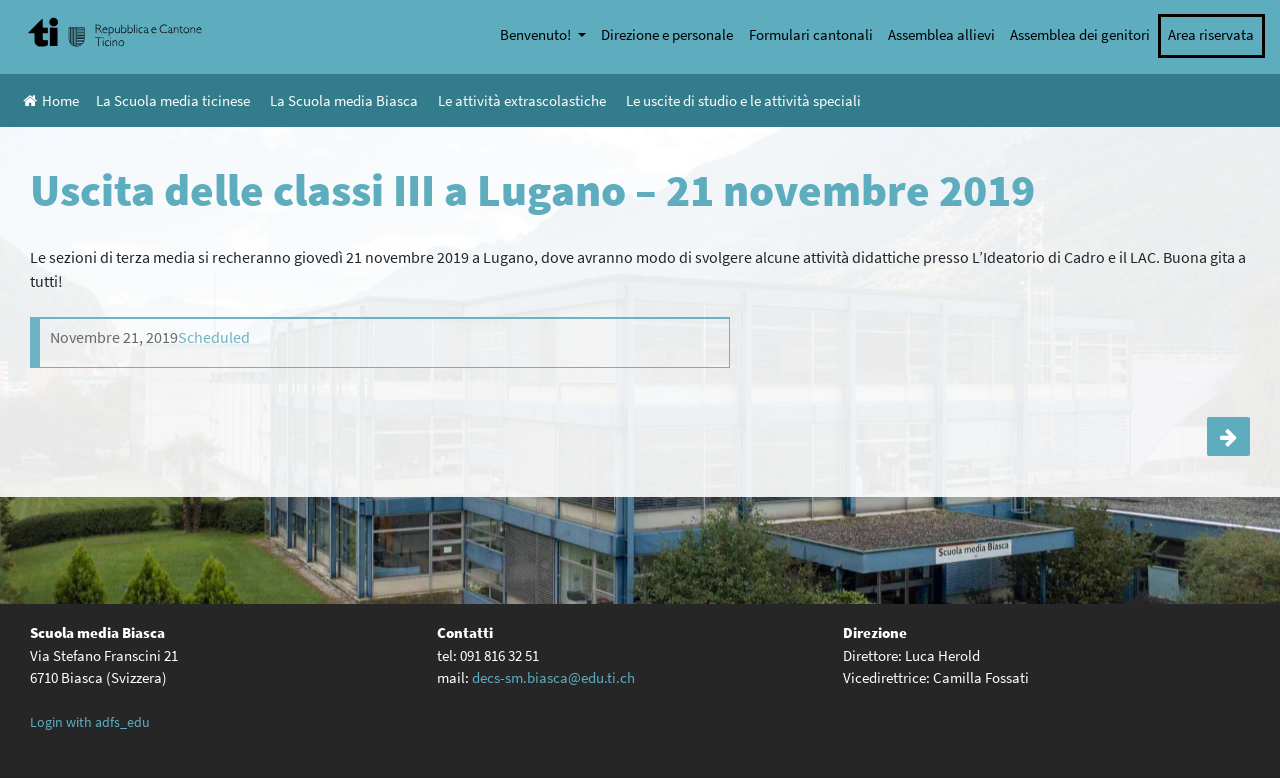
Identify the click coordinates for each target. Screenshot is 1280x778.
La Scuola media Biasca (344, 100)
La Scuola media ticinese (173, 100)
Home (51, 100)
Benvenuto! (537, 34)
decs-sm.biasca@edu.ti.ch (553, 677)
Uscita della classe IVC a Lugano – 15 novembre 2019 (1228, 437)
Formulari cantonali (811, 34)
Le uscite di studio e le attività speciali (743, 100)
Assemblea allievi (941, 34)
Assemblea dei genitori (1080, 34)
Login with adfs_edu (90, 722)
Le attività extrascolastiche (522, 100)
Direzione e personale (667, 34)
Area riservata (1211, 34)
